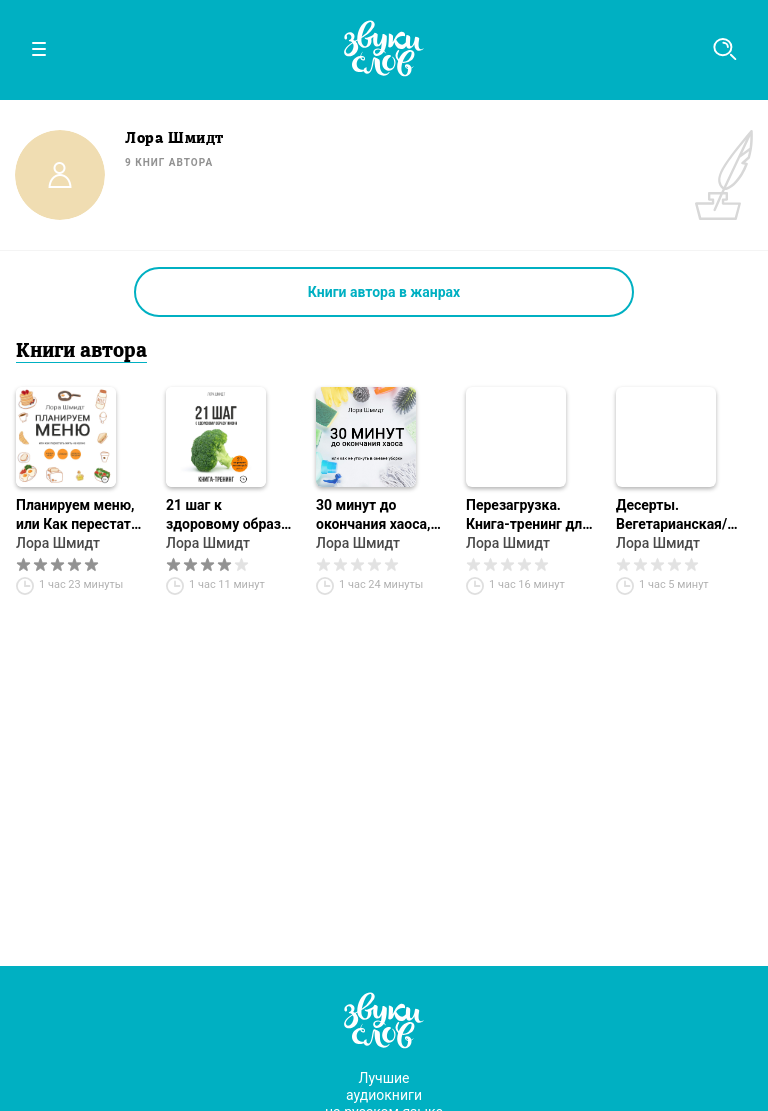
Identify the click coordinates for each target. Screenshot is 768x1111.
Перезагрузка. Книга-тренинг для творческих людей (528, 515)
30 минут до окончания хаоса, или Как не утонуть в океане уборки (379, 515)
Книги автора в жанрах (384, 292)
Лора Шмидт (58, 543)
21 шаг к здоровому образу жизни (227, 515)
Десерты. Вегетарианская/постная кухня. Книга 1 (671, 515)
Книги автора (81, 352)
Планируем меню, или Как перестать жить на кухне (77, 515)
